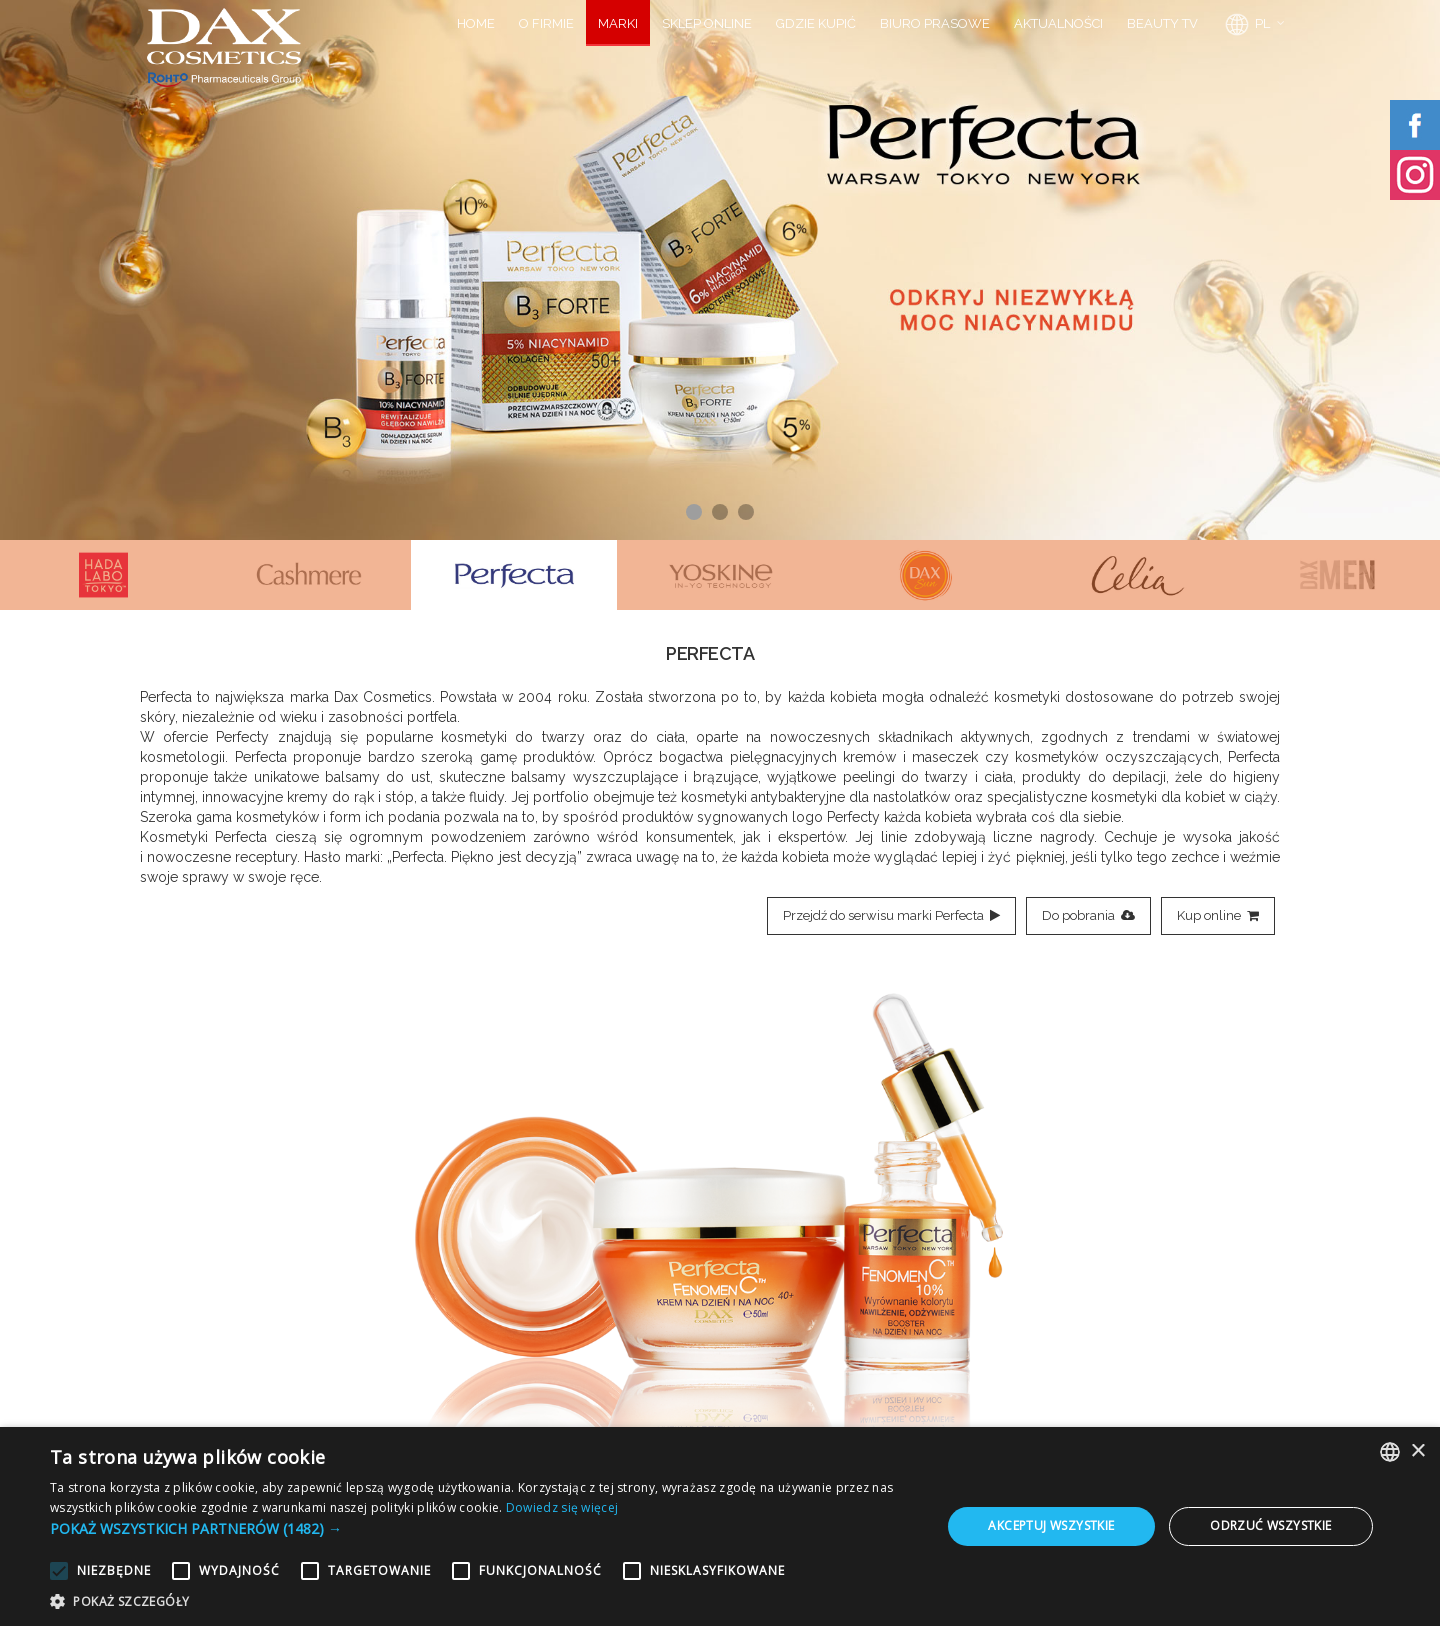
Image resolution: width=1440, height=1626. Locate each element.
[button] (482, 1528)
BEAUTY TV (1162, 23)
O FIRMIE (546, 23)
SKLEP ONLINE (707, 23)
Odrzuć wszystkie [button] (1270, 1525)
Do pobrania (1088, 915)
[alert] (720, 1526)
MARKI (618, 23)
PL (1246, 25)
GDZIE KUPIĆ (816, 23)
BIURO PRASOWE (935, 23)
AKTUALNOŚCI (1058, 23)
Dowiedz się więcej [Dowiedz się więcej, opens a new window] (562, 1507)
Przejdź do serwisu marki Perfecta (891, 915)
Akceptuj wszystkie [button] (1051, 1525)
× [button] (1417, 1451)
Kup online (1218, 915)
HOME (476, 23)
